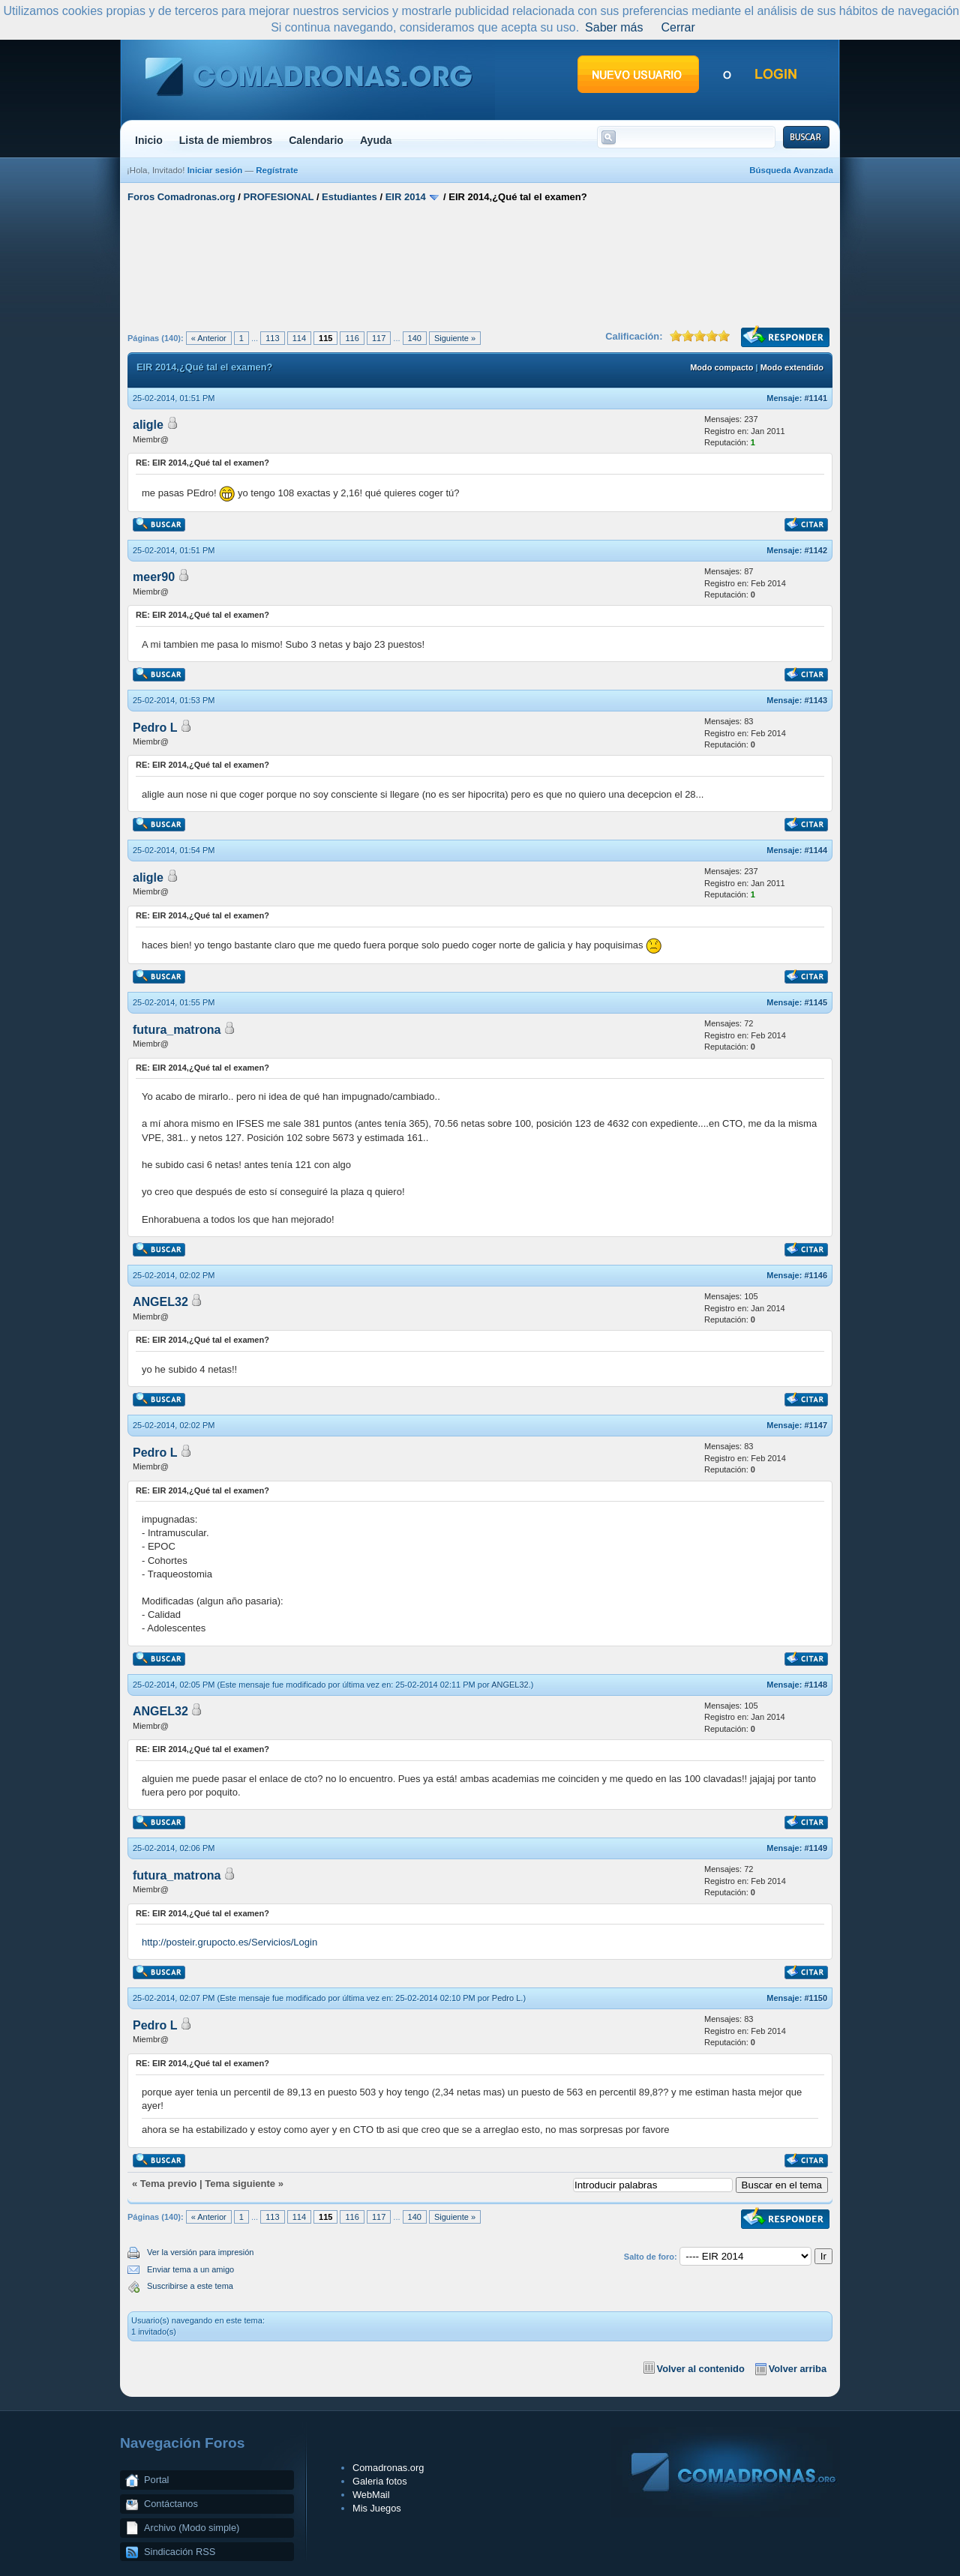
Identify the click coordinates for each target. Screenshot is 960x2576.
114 (299, 338)
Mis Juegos (376, 2508)
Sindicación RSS (179, 2551)
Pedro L (155, 727)
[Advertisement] (480, 264)
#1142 (815, 550)
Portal (156, 2479)
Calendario (316, 140)
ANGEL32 (160, 1301)
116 (351, 338)
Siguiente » (455, 338)
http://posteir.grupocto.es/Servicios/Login (229, 1942)
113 (272, 338)
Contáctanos (171, 2503)
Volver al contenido (701, 2368)
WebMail (371, 2494)
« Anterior (208, 338)
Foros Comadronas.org (182, 196)
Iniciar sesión (215, 170)
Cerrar (677, 27)
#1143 (815, 700)
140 (415, 338)
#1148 (815, 1684)
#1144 (815, 850)
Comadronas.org (388, 2467)
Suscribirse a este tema (190, 2285)
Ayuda (376, 140)
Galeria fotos (379, 2481)
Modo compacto (721, 367)
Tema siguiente (240, 2183)
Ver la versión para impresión (200, 2252)
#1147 (815, 1425)
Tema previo (168, 2183)
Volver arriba (797, 2368)
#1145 (815, 1002)
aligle (148, 424)
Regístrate (277, 170)
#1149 (815, 1848)
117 (379, 338)
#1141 (815, 398)
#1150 (815, 1997)
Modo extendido (792, 367)
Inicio (149, 140)
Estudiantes (349, 196)
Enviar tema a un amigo (190, 2269)
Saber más (614, 27)
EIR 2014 (406, 196)
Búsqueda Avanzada (791, 170)
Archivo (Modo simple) (191, 2527)
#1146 (815, 1275)
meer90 (154, 577)
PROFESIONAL (279, 196)
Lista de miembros (225, 140)
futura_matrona (176, 1029)
